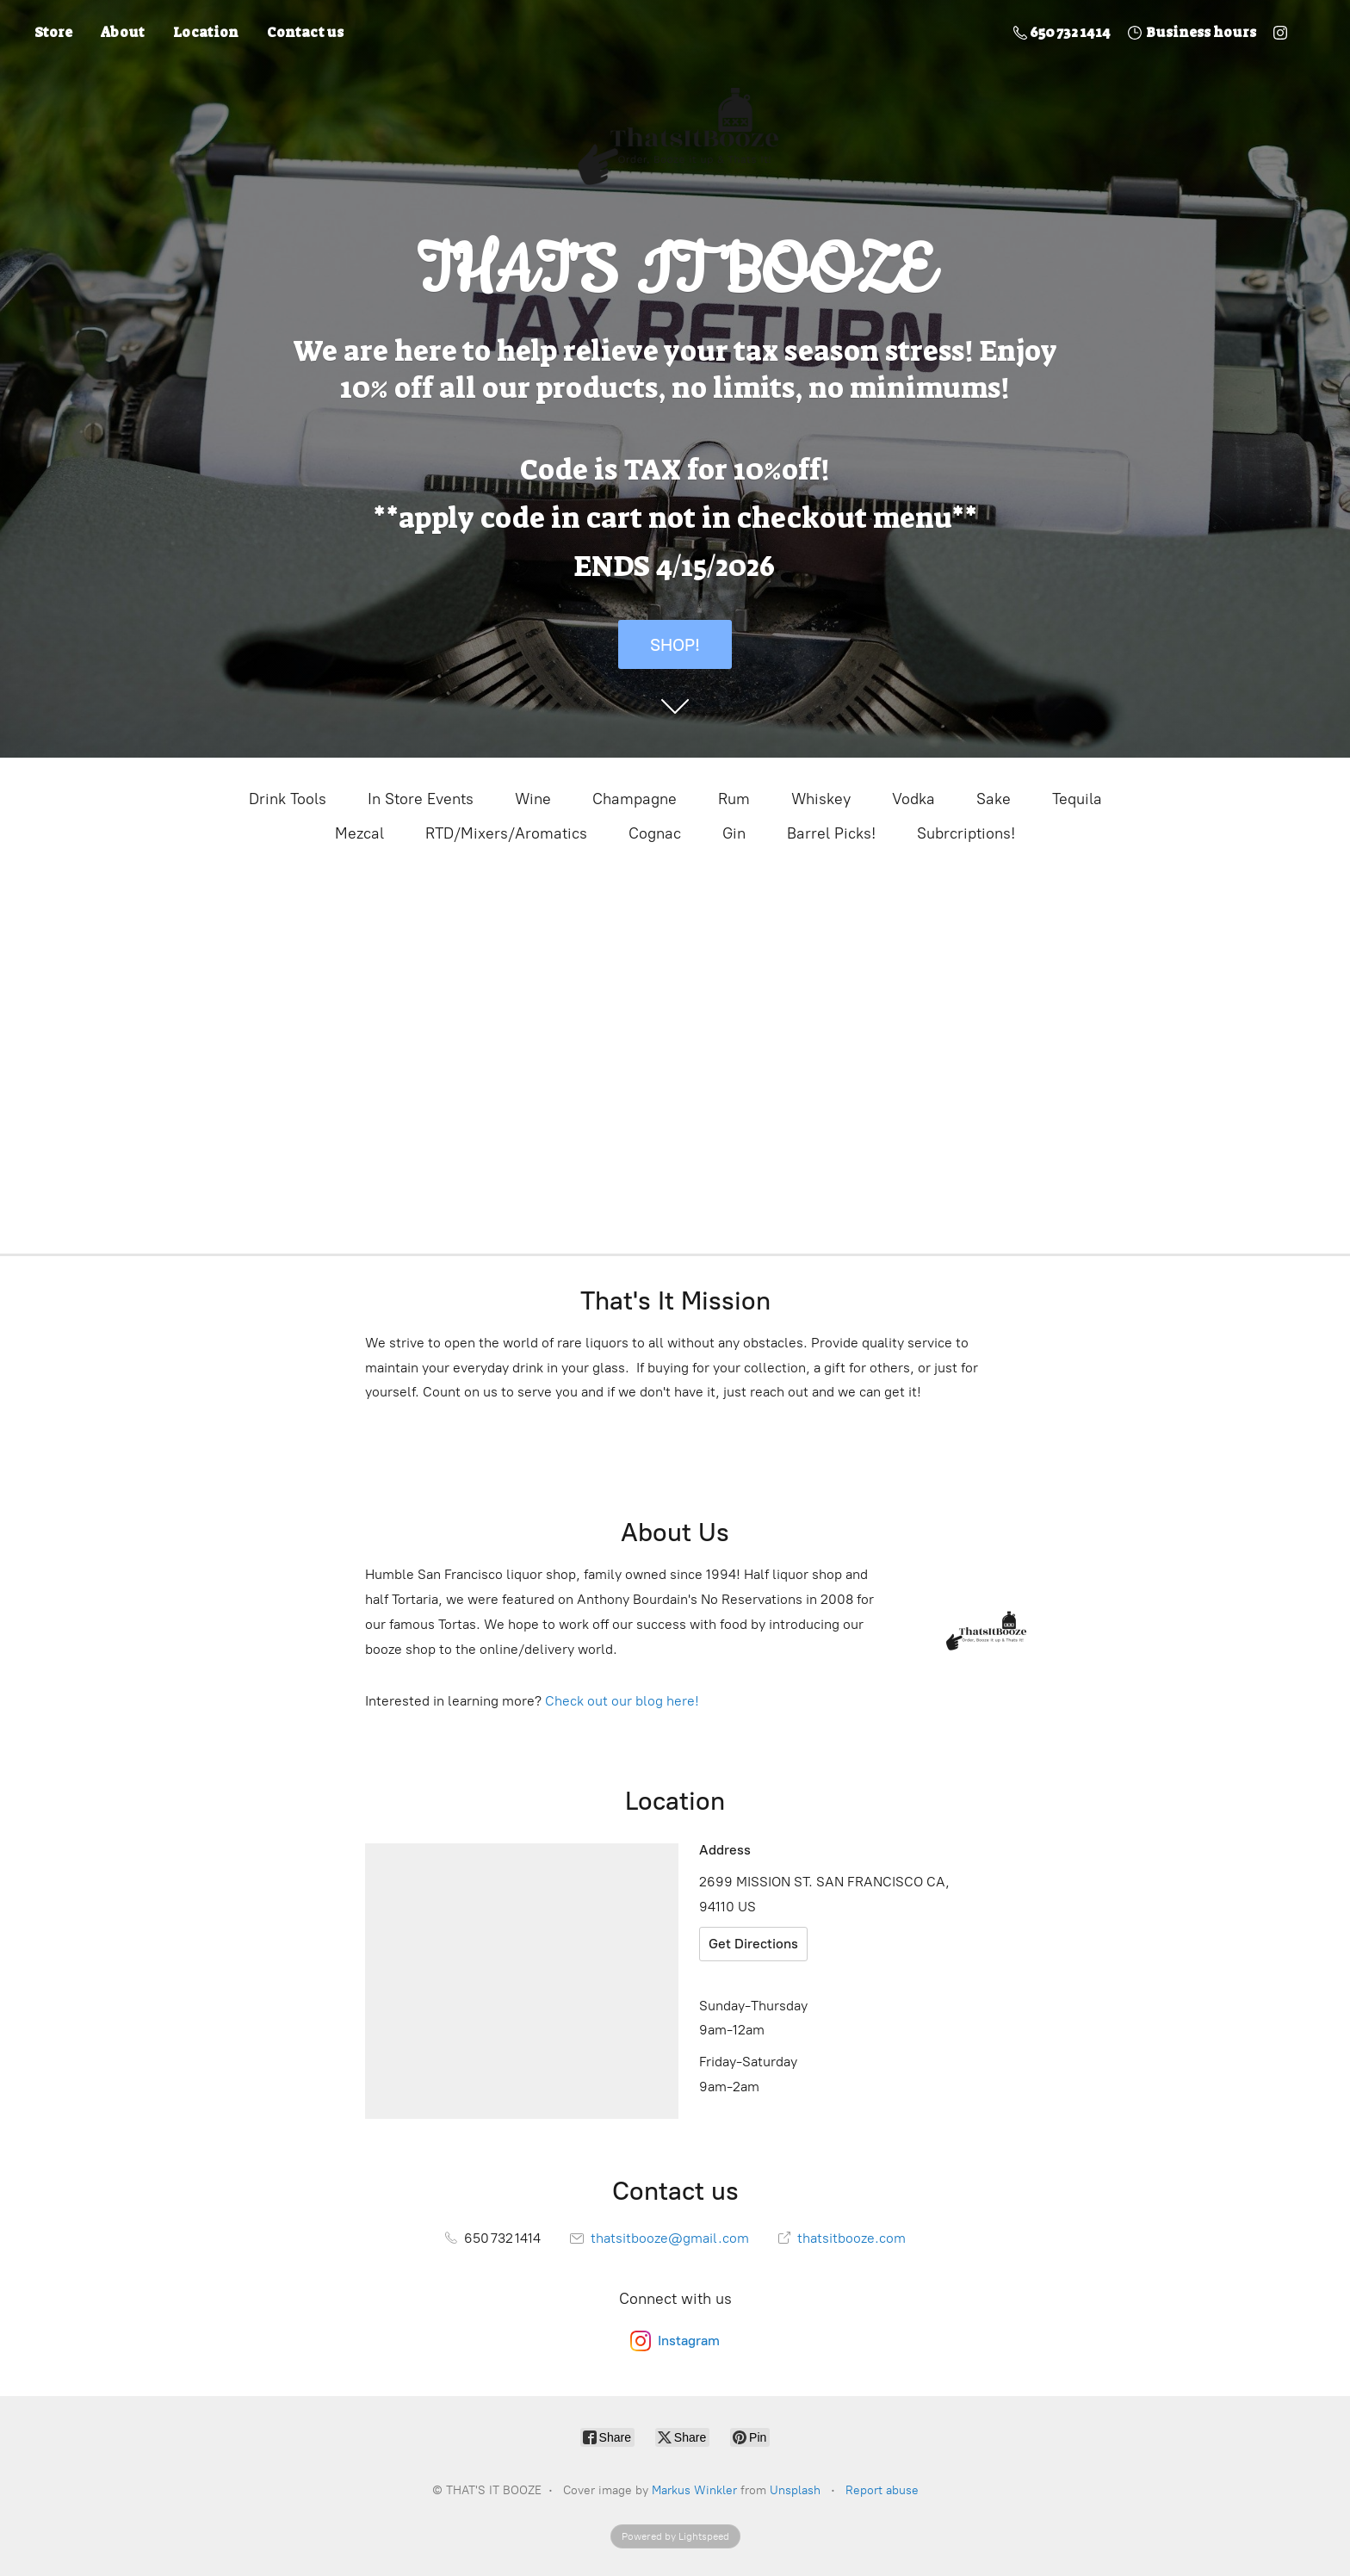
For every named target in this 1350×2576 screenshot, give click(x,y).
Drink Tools (287, 799)
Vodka (913, 799)
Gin (734, 833)
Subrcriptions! (966, 833)
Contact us (305, 32)
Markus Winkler (694, 2490)
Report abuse (882, 2490)
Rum (734, 799)
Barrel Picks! (831, 833)
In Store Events (421, 799)
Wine (533, 799)
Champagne (634, 799)
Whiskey (821, 799)
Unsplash (795, 2490)
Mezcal (359, 833)
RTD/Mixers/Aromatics (506, 833)
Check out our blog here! (622, 1701)
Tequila (1077, 799)
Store (53, 32)
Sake (993, 799)
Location (205, 32)
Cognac (655, 833)
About (123, 32)
